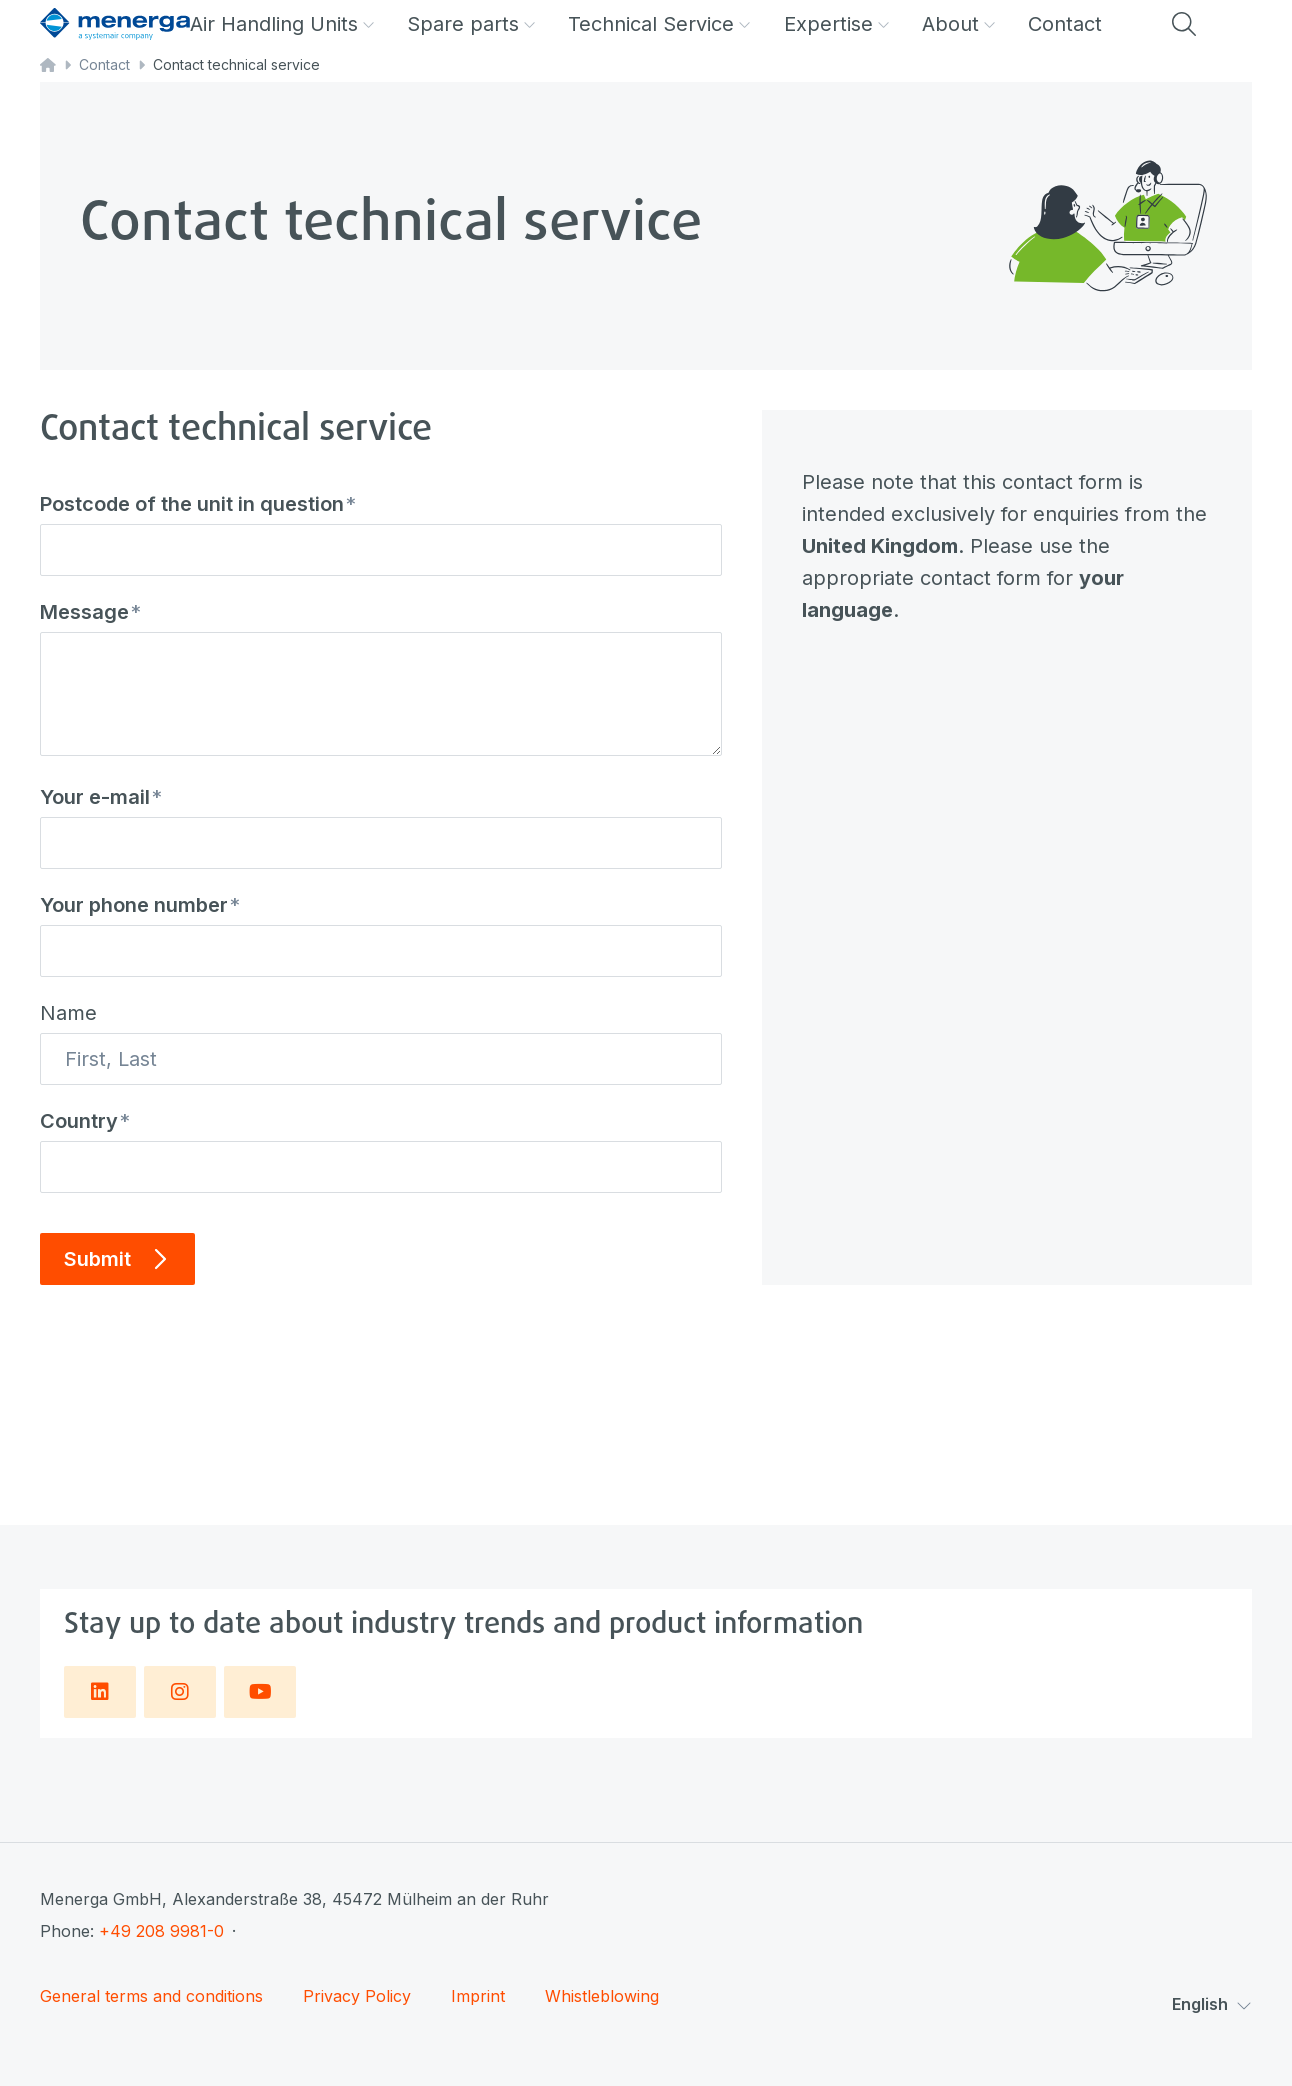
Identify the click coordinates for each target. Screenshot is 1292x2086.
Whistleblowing (602, 1996)
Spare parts (471, 24)
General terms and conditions (151, 1996)
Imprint (478, 1996)
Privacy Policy (357, 1996)
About (959, 24)
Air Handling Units (282, 24)
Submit (117, 1259)
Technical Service (659, 24)
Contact (1065, 24)
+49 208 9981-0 (161, 1931)
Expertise (837, 24)
